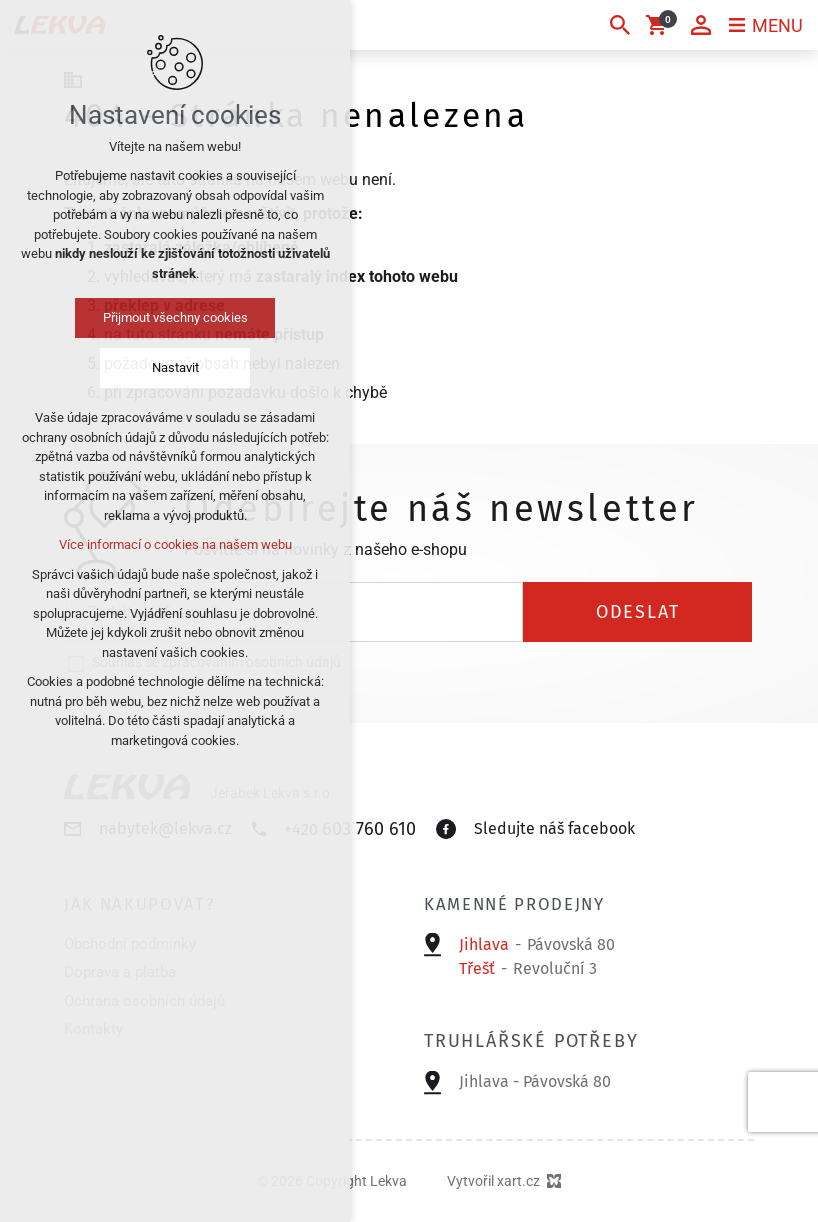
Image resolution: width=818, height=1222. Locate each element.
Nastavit (175, 367)
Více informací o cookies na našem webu (175, 544)
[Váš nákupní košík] (660, 25)
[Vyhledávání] (620, 25)
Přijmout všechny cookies (175, 317)
